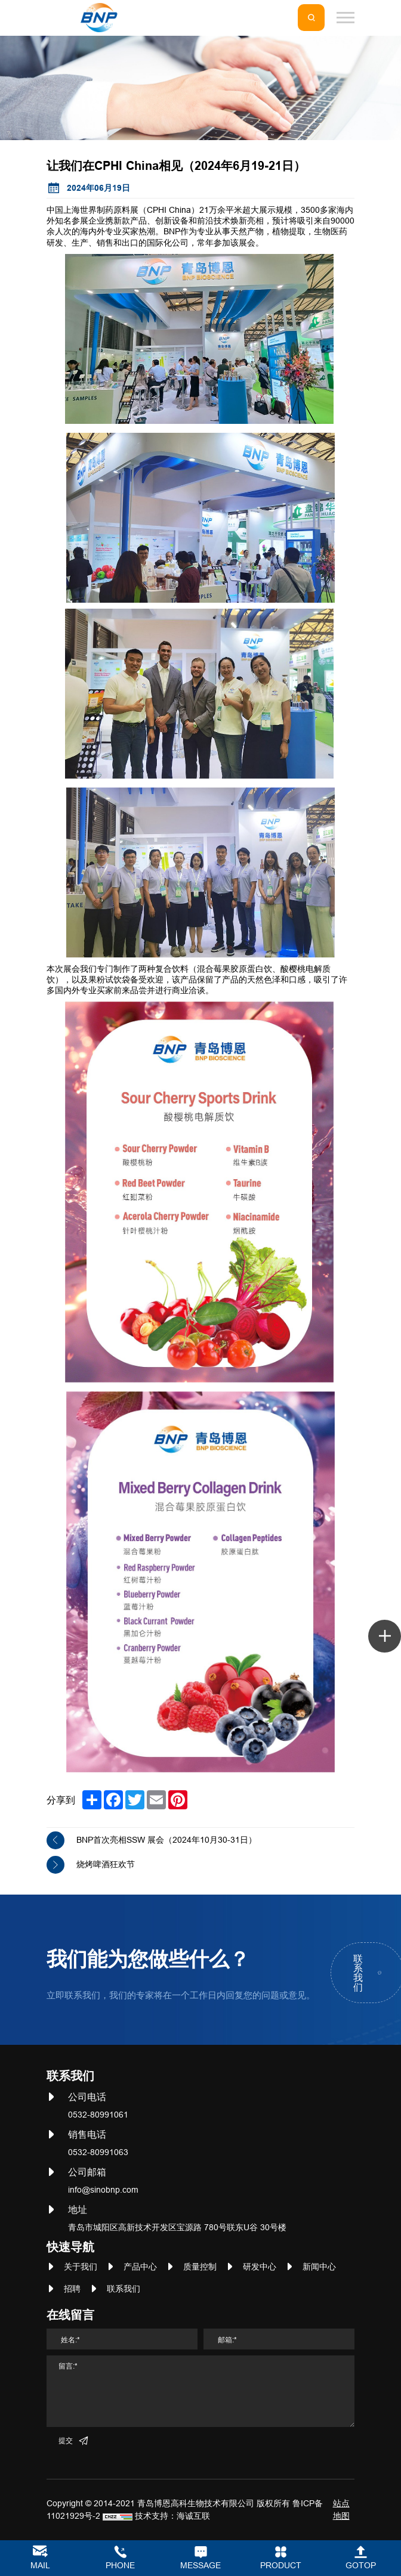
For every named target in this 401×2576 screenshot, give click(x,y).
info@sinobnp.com (103, 2190)
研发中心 (259, 2267)
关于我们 (80, 2267)
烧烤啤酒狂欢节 (105, 1864)
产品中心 (140, 2267)
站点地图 (341, 2509)
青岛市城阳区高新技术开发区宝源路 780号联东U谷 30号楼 (177, 2227)
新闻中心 (319, 2267)
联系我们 (123, 2289)
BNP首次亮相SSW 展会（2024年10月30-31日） (166, 1840)
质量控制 (200, 2267)
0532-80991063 (98, 2152)
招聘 (72, 2289)
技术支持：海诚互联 (172, 2516)
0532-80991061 (98, 2115)
